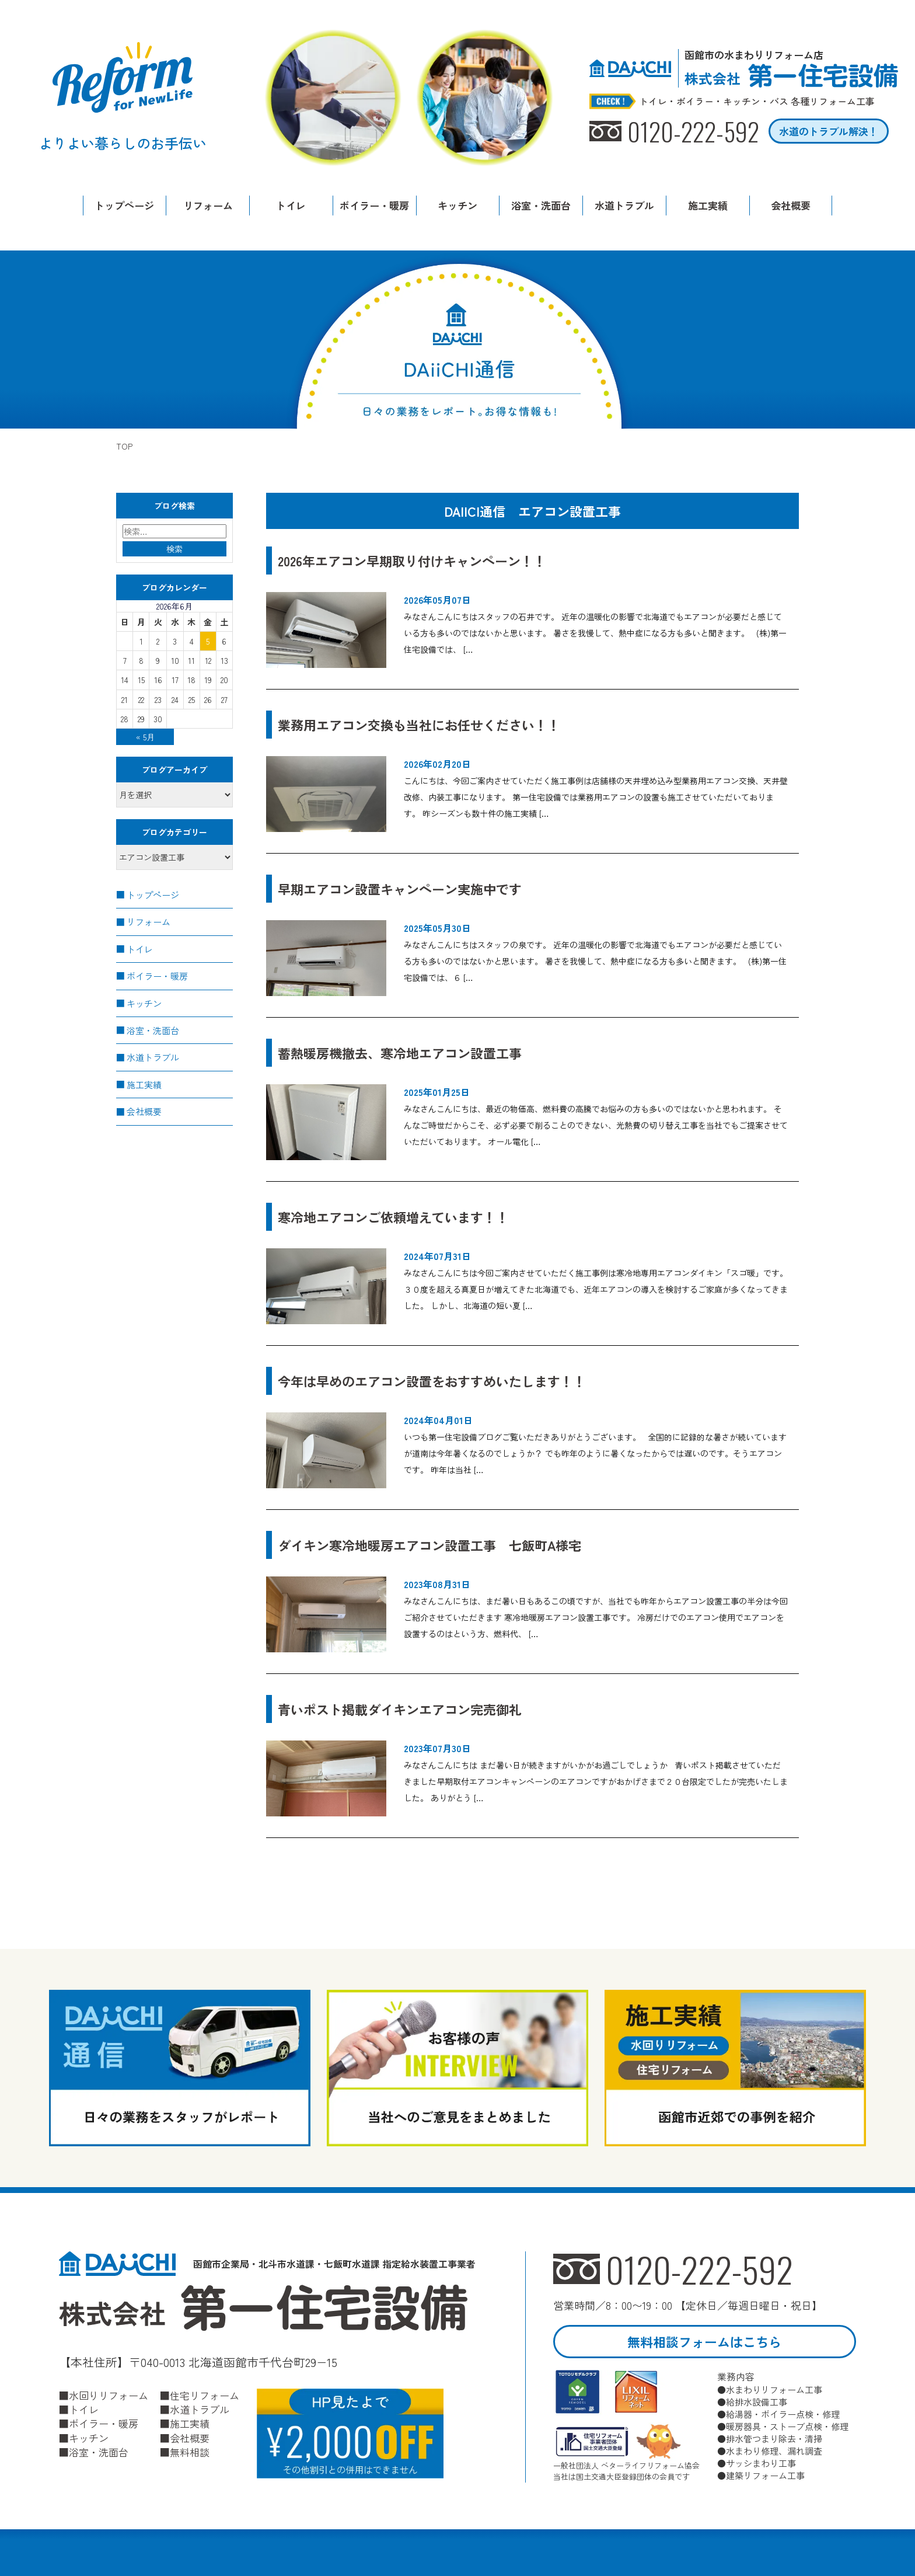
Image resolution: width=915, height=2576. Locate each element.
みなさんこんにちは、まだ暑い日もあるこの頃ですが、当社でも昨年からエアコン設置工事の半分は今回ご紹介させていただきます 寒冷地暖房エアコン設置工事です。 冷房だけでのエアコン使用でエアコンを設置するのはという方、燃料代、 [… (596, 1617)
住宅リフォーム (204, 2396)
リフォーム (208, 205)
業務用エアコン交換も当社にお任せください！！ (425, 724)
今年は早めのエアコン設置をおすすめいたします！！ (432, 1380)
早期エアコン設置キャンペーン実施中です (400, 888)
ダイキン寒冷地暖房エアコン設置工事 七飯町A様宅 (429, 1545)
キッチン (457, 205)
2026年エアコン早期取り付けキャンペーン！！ (412, 560)
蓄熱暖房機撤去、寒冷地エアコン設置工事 (400, 1052)
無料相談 (189, 2452)
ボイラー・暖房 (374, 205)
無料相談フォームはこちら (704, 2341)
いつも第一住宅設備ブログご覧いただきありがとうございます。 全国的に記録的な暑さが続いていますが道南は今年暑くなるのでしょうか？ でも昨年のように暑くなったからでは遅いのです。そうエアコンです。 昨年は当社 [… (595, 1453)
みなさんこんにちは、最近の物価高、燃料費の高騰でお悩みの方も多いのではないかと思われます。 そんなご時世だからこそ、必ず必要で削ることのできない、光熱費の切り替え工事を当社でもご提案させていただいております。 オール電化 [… (596, 1125)
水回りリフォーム (108, 2396)
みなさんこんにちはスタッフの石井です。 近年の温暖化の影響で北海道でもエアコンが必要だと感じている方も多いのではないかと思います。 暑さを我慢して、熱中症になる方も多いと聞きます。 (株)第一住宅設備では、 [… (595, 633)
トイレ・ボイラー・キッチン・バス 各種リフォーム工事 (757, 101)
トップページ (124, 205)
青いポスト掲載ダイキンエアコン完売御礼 (406, 1709)
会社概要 (791, 205)
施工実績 (708, 205)
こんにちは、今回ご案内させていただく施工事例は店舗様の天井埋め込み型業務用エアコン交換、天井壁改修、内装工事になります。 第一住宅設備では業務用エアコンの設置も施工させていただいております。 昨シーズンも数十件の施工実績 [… (596, 797)
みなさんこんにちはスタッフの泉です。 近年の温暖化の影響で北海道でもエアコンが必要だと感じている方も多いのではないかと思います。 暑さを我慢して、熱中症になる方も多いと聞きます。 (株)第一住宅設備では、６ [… (595, 961)
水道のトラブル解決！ (828, 131)
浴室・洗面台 (541, 205)
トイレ (291, 205)
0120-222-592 (699, 2268)
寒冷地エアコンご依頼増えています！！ (393, 1216)
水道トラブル (624, 205)
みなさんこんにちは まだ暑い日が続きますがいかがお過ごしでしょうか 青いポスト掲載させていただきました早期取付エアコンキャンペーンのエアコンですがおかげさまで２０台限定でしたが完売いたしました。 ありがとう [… (596, 1781)
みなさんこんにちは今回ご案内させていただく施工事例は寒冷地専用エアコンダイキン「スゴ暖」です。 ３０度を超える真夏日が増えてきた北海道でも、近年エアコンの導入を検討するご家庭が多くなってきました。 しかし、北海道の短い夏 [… (596, 1289)
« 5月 (145, 737)
